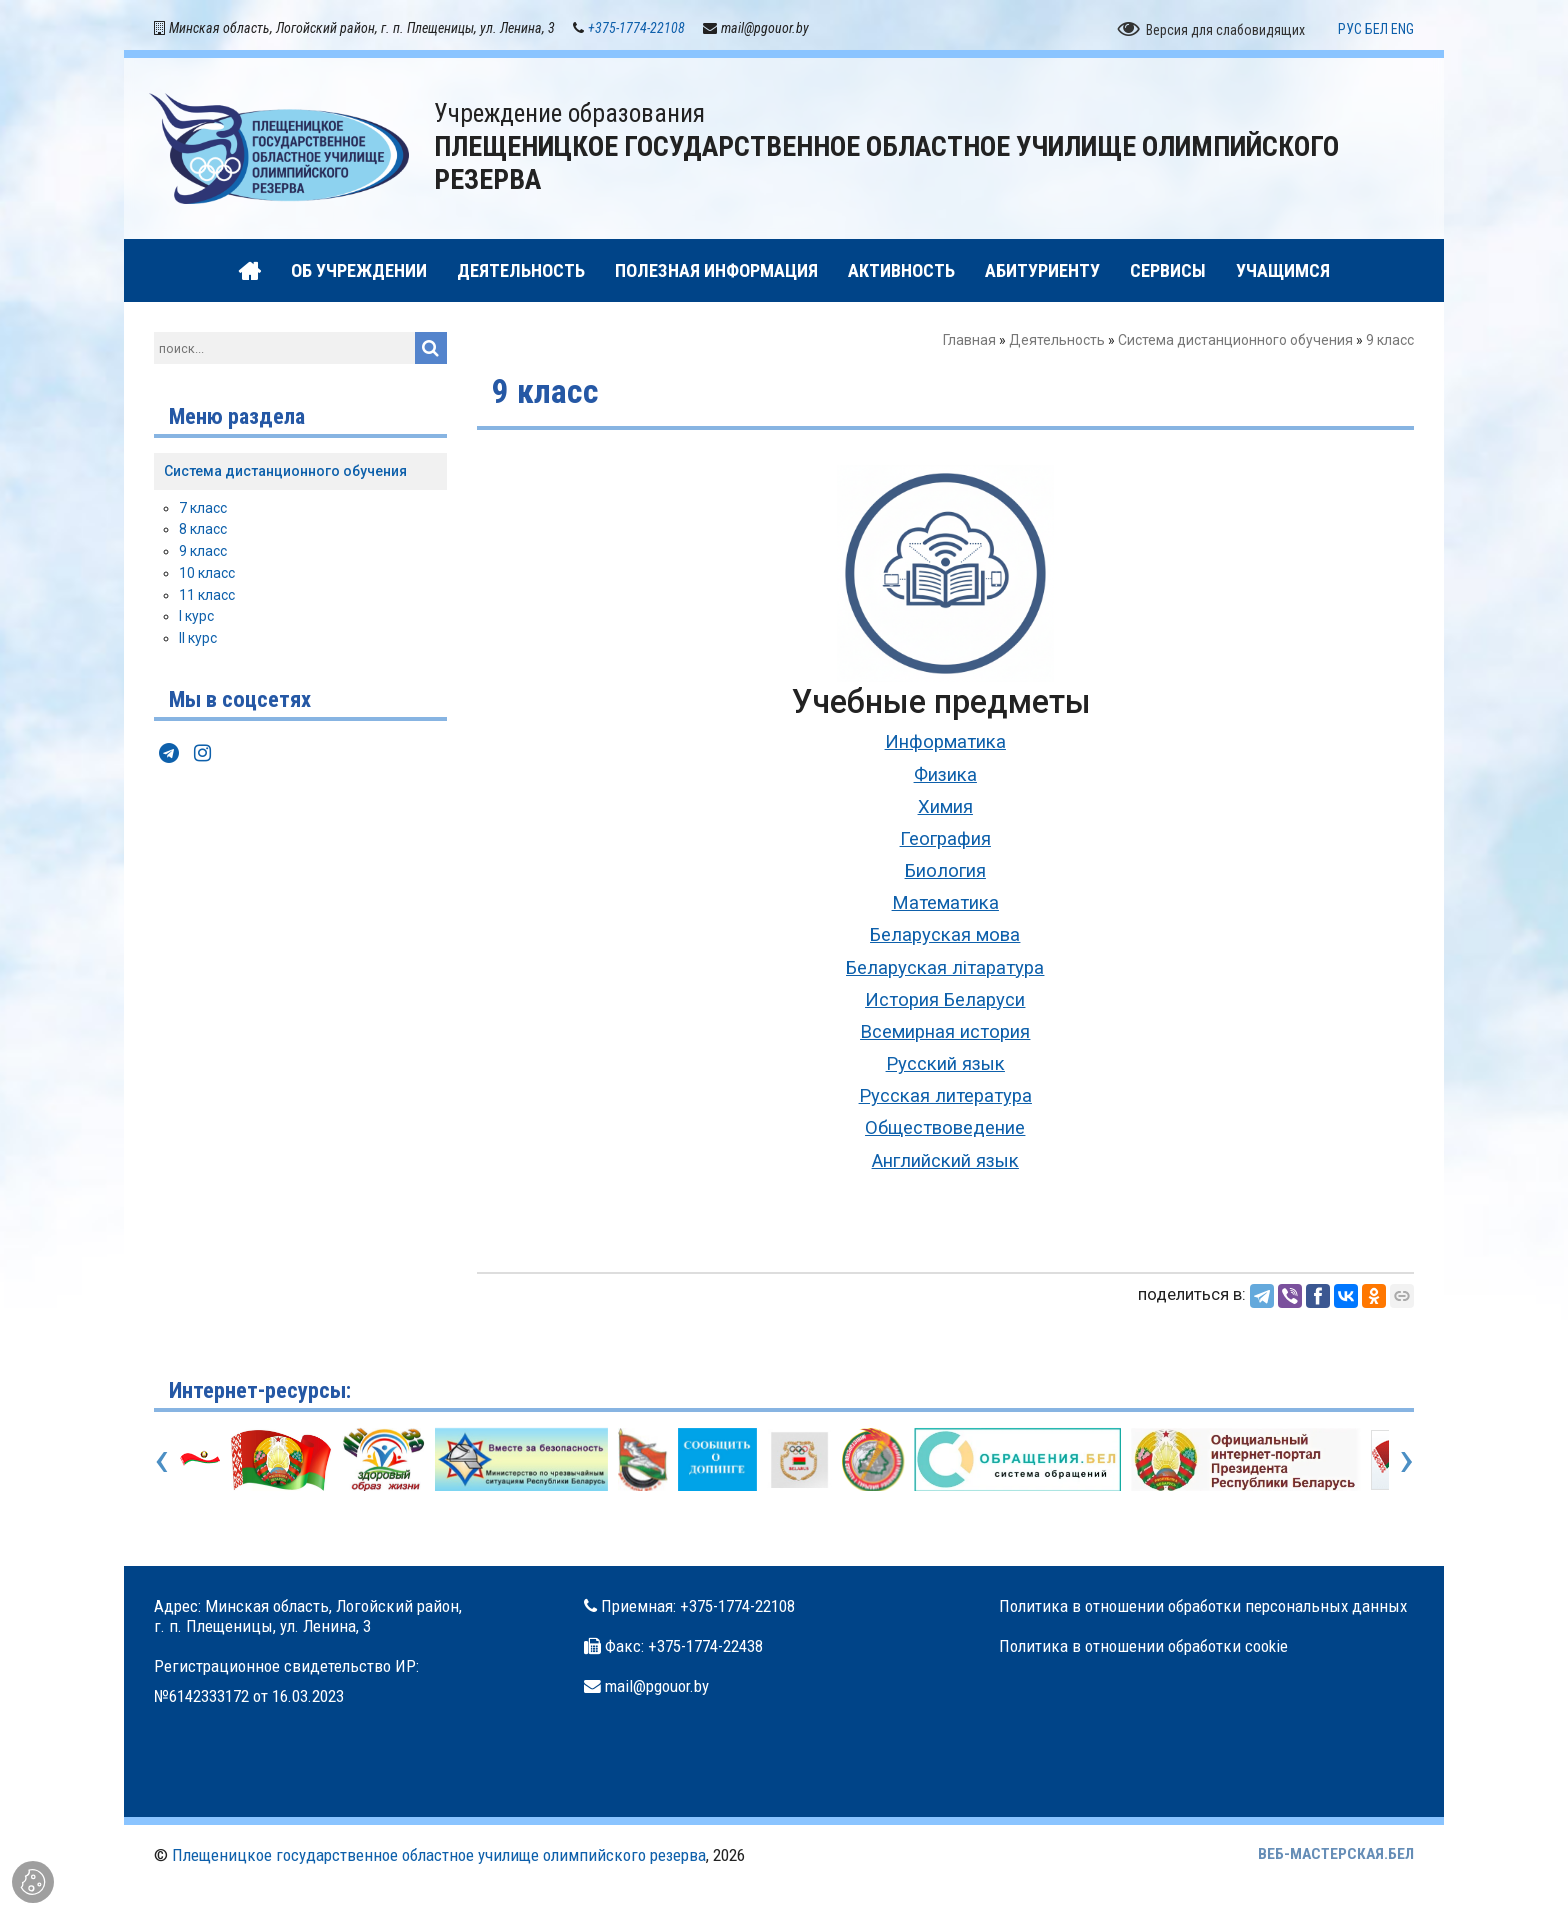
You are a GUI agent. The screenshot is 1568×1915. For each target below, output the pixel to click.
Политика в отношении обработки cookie (1143, 1650)
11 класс (207, 599)
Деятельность (1057, 345)
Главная (969, 345)
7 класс (203, 512)
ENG (1402, 33)
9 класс (203, 556)
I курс (196, 621)
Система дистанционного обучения (1235, 345)
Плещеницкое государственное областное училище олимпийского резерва (439, 1859)
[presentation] (161, 1463)
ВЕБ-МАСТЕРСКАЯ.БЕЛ (1336, 1858)
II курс (198, 643)
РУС (1350, 33)
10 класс (207, 577)
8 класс (203, 534)
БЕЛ (1376, 33)
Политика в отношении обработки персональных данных (1203, 1610)
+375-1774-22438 (705, 1650)
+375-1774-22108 (636, 32)
